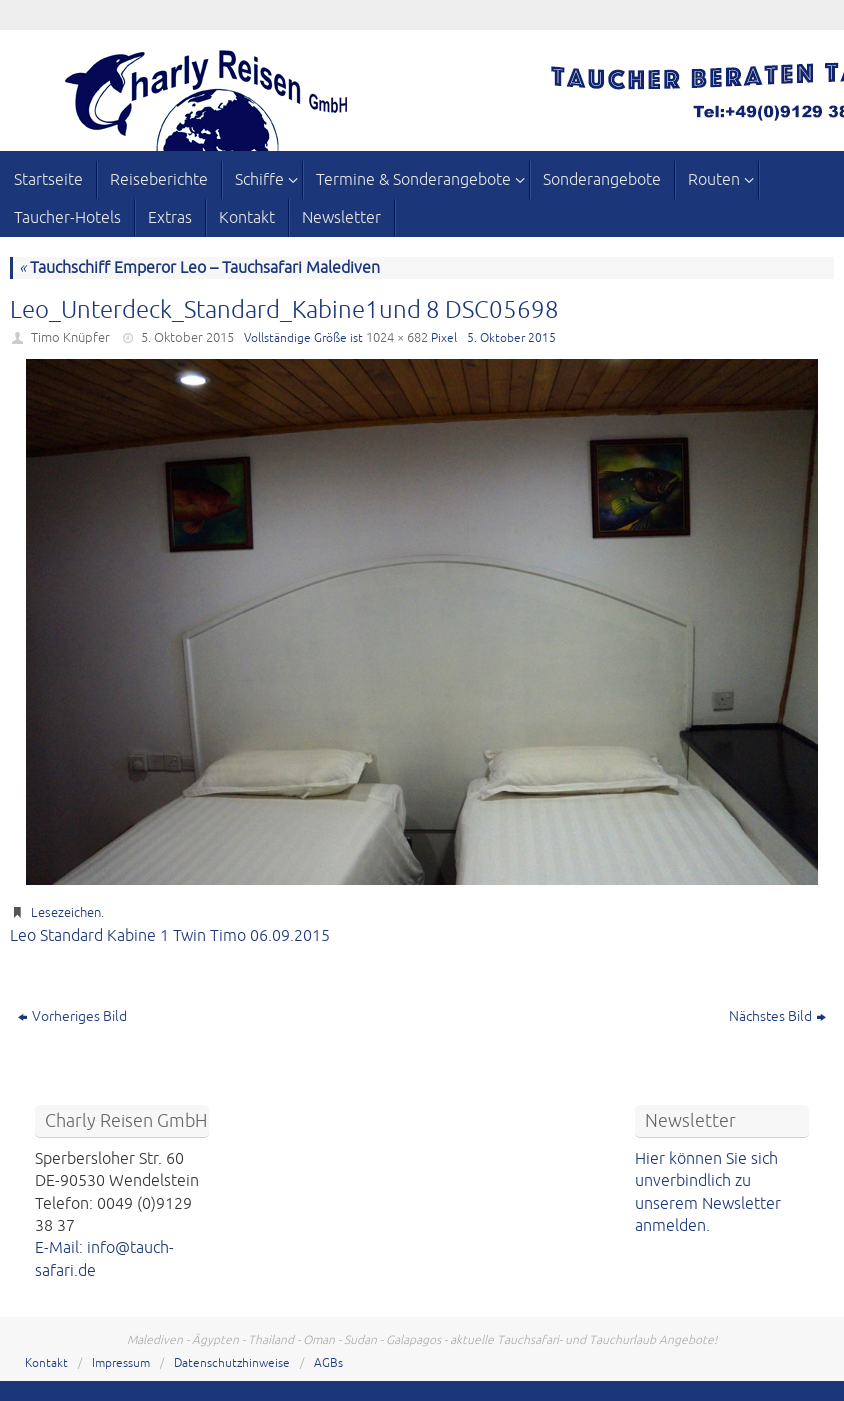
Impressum (121, 1363)
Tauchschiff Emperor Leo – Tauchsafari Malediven (199, 268)
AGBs (328, 1363)
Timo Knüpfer (70, 338)
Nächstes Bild (777, 1016)
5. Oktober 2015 (187, 338)
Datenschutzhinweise (232, 1363)
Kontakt (46, 1363)
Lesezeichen (66, 913)
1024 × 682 (397, 338)
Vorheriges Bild (72, 1016)
